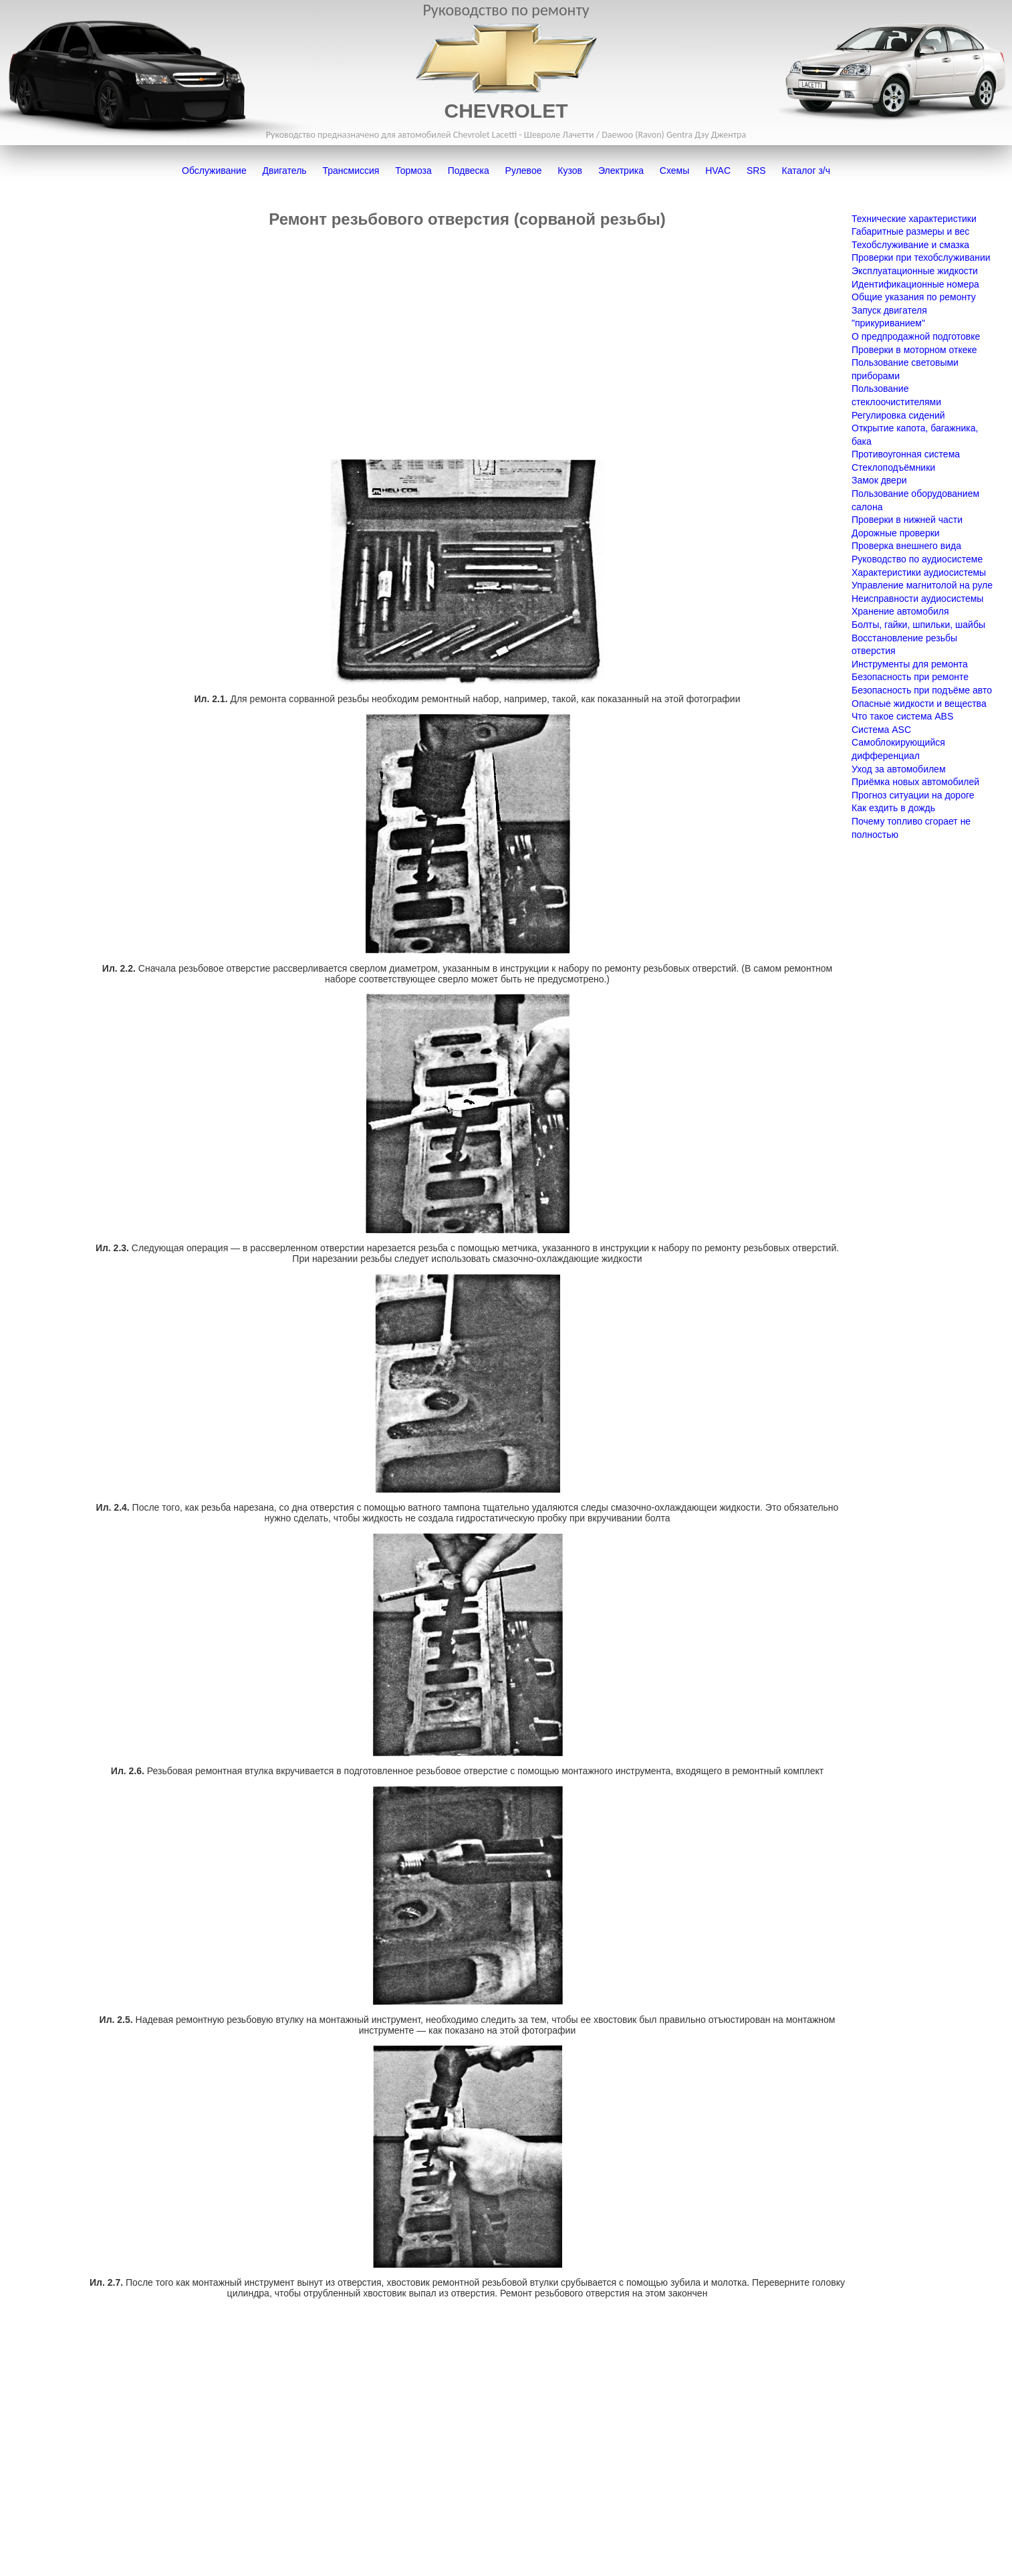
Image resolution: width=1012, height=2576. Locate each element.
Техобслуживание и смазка (910, 244)
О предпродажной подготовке (916, 336)
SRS (756, 170)
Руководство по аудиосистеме (917, 559)
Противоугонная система (906, 454)
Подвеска (468, 170)
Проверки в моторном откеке (914, 349)
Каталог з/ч (806, 170)
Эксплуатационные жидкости (915, 270)
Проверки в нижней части (907, 519)
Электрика (621, 170)
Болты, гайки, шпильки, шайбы (918, 624)
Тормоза (413, 170)
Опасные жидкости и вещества (919, 703)
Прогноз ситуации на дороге (913, 795)
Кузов (569, 170)
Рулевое (523, 170)
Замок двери (879, 480)
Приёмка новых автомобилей (915, 781)
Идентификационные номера (915, 284)
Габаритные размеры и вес (910, 231)
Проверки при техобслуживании (921, 257)
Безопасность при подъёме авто (922, 690)
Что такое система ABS (902, 716)
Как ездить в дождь (893, 807)
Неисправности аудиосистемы (917, 598)
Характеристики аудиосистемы (919, 572)
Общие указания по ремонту (914, 297)
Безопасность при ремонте (910, 676)
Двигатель (285, 170)
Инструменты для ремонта (910, 664)
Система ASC (881, 729)
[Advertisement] (467, 343)
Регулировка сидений (898, 415)
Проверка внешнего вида (906, 545)
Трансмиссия (351, 170)
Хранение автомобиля (900, 611)
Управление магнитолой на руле (922, 585)
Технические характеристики (914, 218)
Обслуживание (214, 170)
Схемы (674, 170)
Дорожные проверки (896, 533)
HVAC (718, 170)
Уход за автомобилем (899, 769)
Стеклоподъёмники (893, 467)
